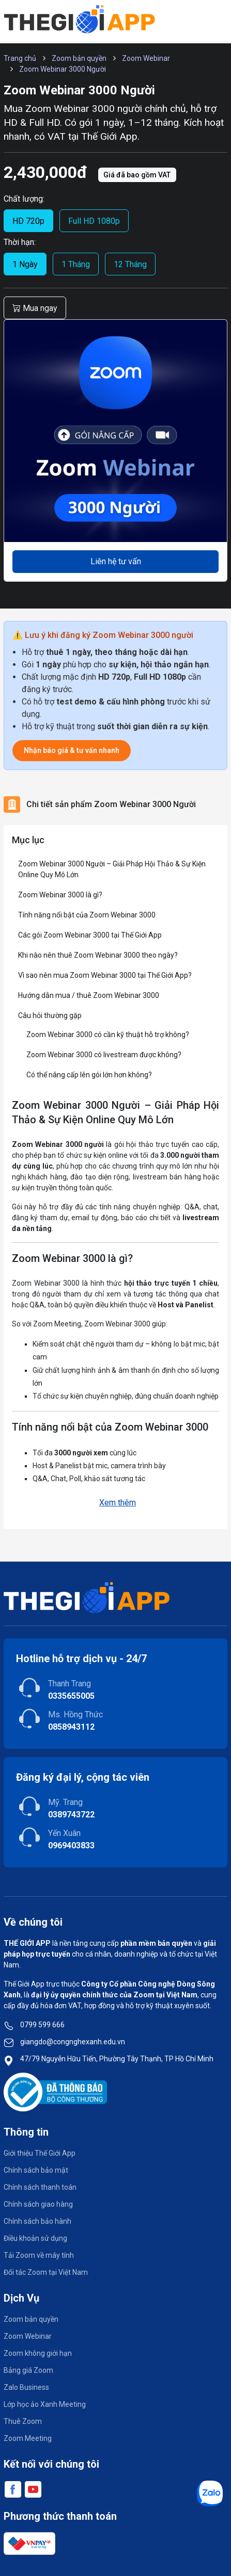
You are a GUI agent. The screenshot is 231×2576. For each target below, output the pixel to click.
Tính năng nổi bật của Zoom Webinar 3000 (87, 915)
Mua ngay (34, 308)
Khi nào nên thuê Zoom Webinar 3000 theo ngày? (98, 955)
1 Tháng (75, 264)
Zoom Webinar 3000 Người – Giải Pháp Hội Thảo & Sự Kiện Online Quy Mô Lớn (112, 869)
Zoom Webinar (146, 58)
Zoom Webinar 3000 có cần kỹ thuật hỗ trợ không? (107, 1034)
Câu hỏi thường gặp (50, 1015)
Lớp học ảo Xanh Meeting (45, 2404)
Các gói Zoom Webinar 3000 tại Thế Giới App (90, 935)
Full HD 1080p (94, 221)
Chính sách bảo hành (37, 2221)
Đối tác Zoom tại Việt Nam (46, 2272)
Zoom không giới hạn (38, 2353)
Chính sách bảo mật (36, 2170)
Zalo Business (26, 2387)
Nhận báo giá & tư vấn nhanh (71, 750)
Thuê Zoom (23, 2421)
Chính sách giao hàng (38, 2204)
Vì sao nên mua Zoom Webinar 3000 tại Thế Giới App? (105, 975)
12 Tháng (130, 264)
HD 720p (28, 221)
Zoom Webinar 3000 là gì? (60, 895)
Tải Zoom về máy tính (39, 2255)
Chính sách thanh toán (40, 2187)
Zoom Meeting (28, 2438)
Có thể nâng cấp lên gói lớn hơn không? (89, 1075)
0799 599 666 (42, 2025)
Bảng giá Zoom (28, 2370)
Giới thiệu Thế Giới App (39, 2153)
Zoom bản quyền (79, 58)
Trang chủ (20, 58)
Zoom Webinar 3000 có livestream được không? (103, 1055)
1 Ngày (25, 264)
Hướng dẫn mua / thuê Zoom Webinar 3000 (88, 995)
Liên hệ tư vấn (115, 561)
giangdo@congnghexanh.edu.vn (72, 2042)
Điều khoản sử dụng (35, 2238)
